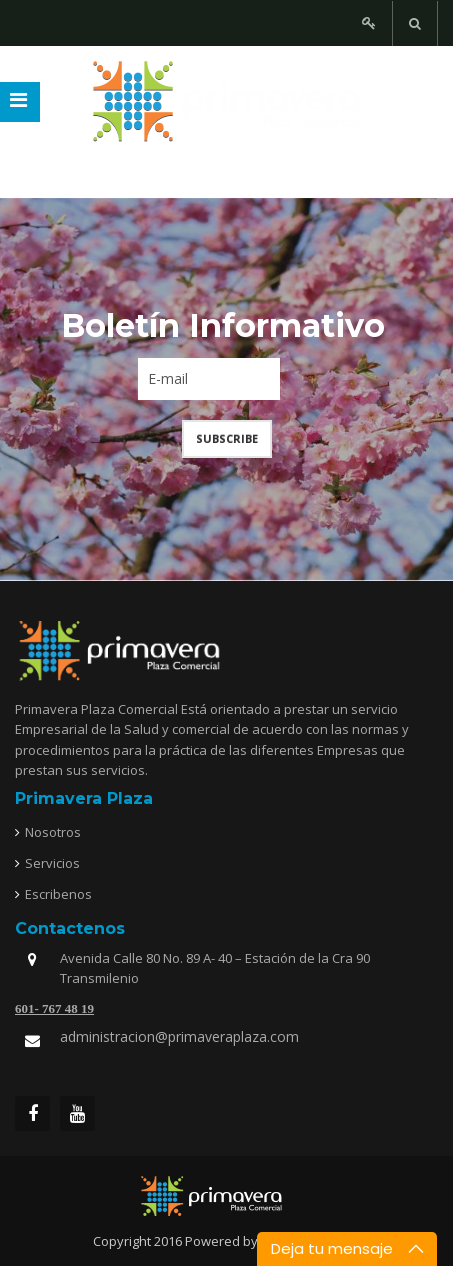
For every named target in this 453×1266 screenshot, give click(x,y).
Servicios (52, 863)
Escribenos (58, 894)
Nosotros (53, 832)
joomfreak (227, 1196)
